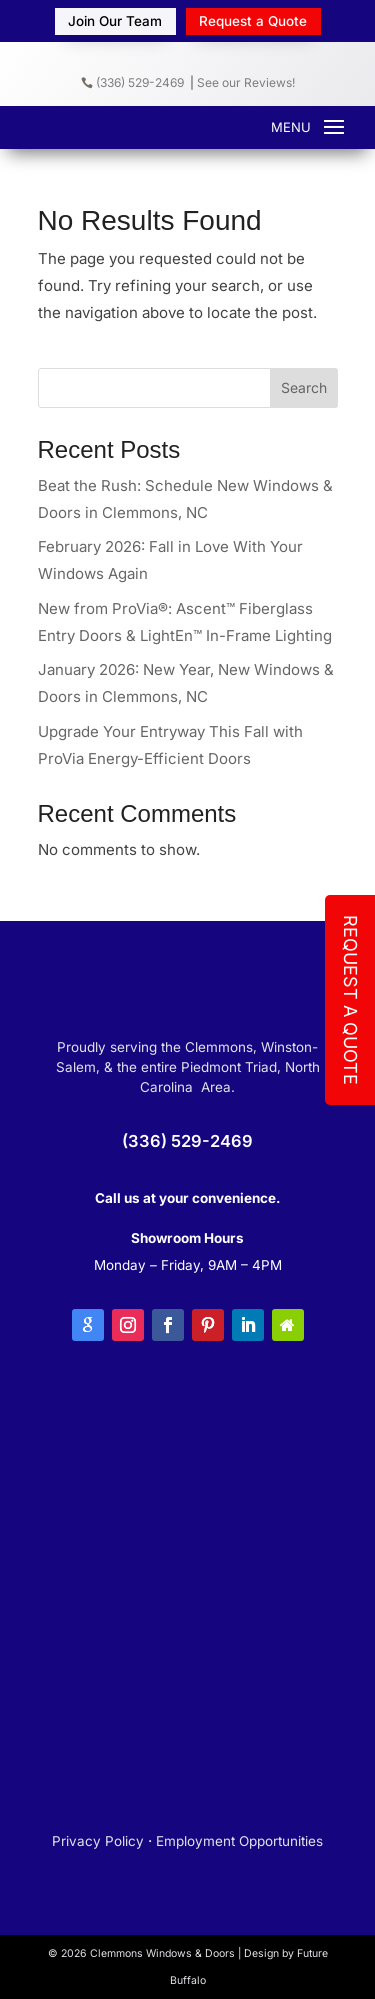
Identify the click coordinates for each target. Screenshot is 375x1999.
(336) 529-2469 (132, 82)
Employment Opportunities (239, 1841)
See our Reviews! (246, 82)
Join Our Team (115, 21)
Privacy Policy (98, 1841)
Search (304, 387)
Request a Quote (253, 21)
